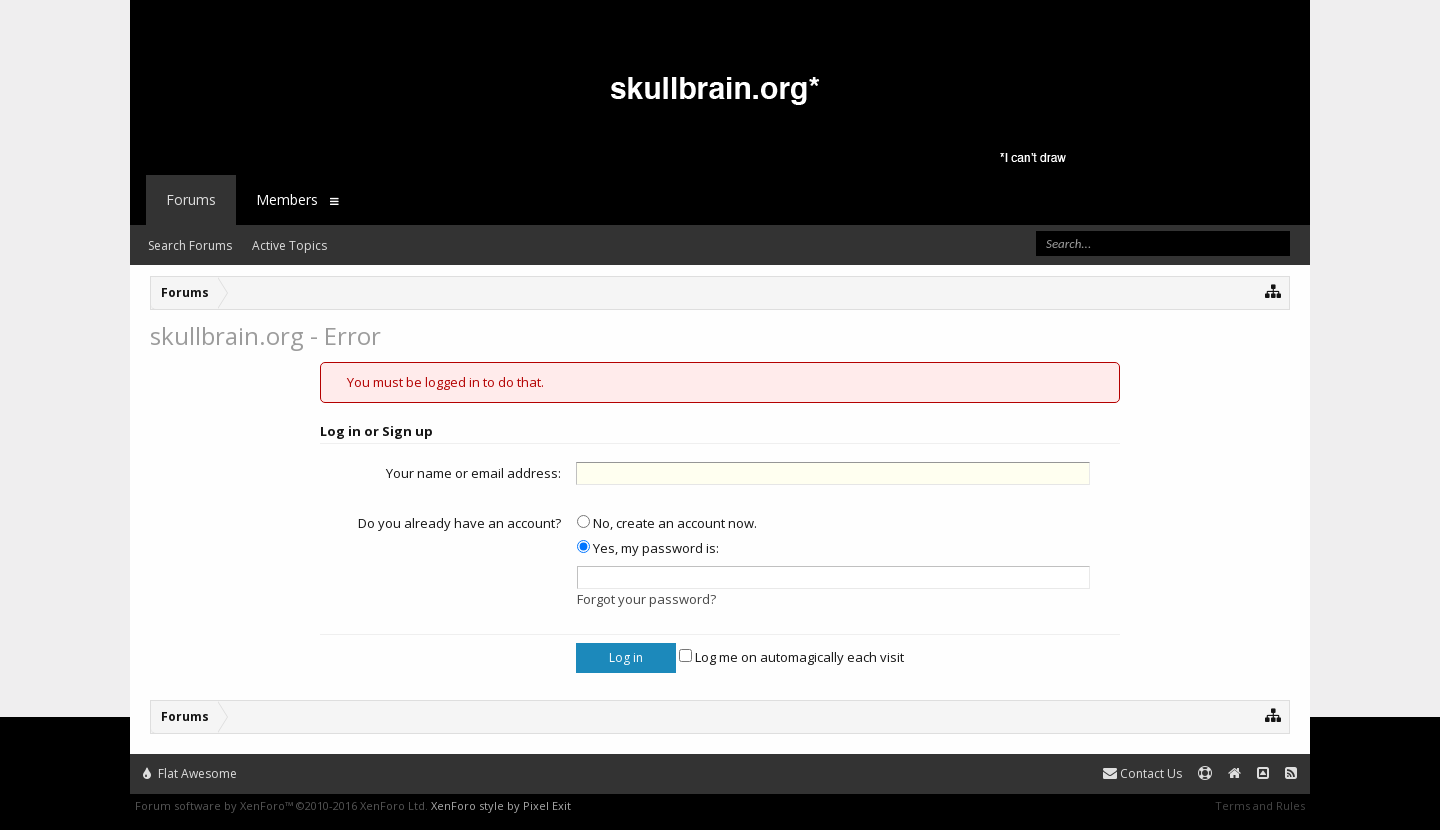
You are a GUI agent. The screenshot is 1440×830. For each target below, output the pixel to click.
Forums (191, 199)
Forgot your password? (646, 599)
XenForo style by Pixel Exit (501, 805)
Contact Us (1142, 773)
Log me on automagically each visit (791, 657)
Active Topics (289, 245)
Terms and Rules (1260, 805)
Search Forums (190, 245)
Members (287, 199)
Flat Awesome (190, 773)
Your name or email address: (473, 473)
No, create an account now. (667, 523)
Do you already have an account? (459, 523)
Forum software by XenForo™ (281, 805)
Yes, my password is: (648, 548)
